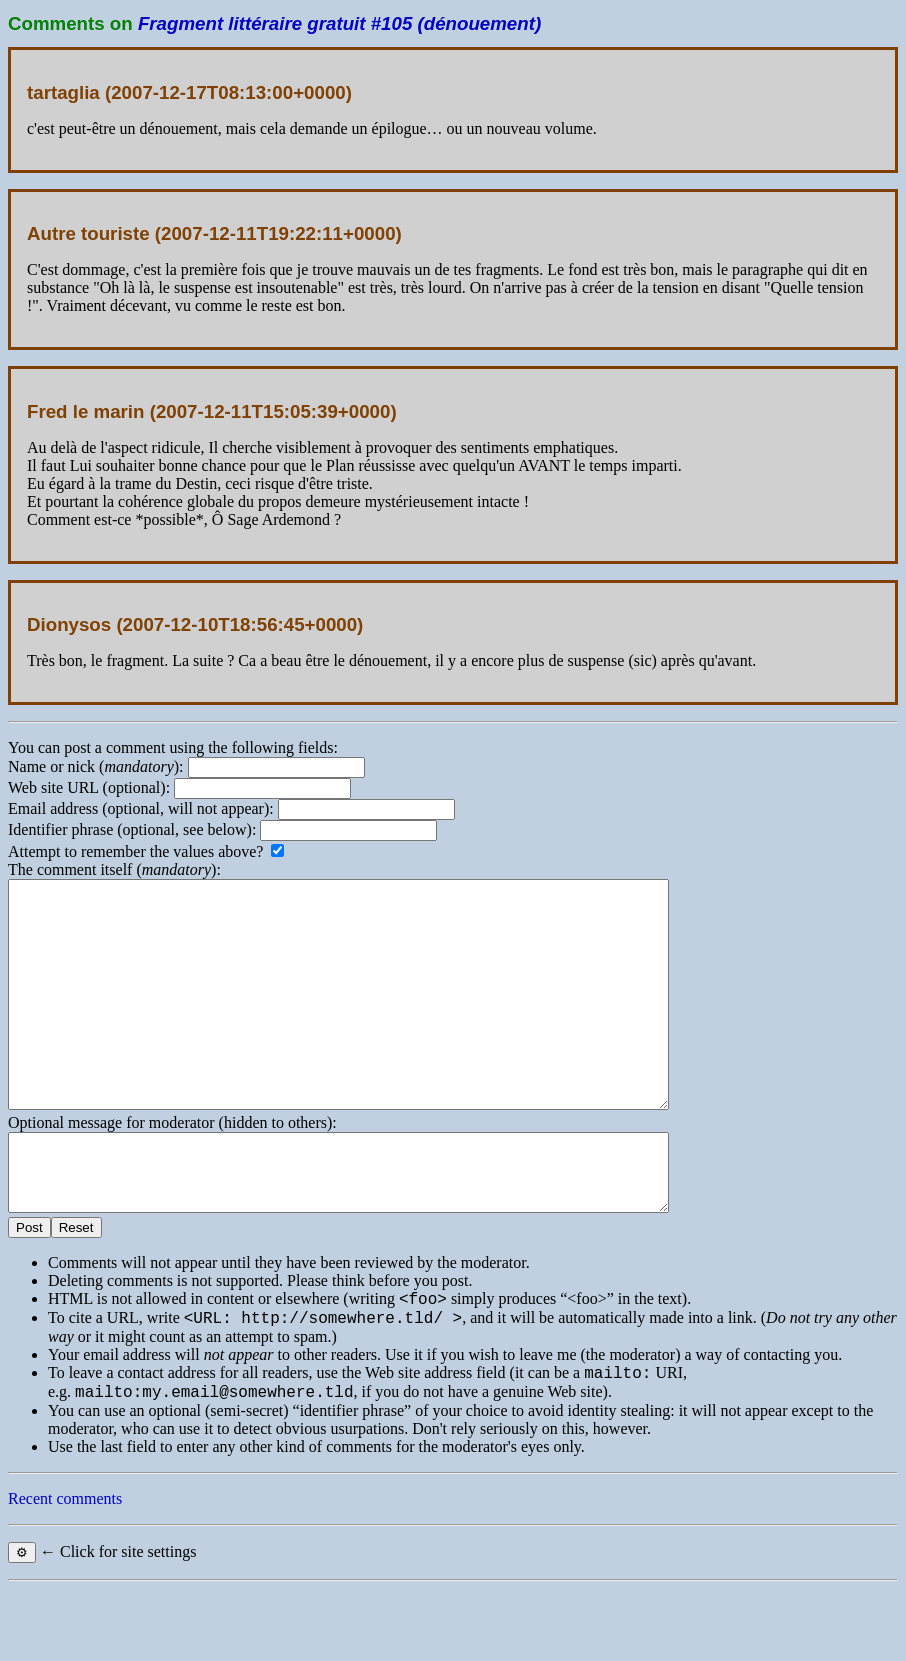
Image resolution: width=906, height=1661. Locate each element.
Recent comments (65, 1570)
